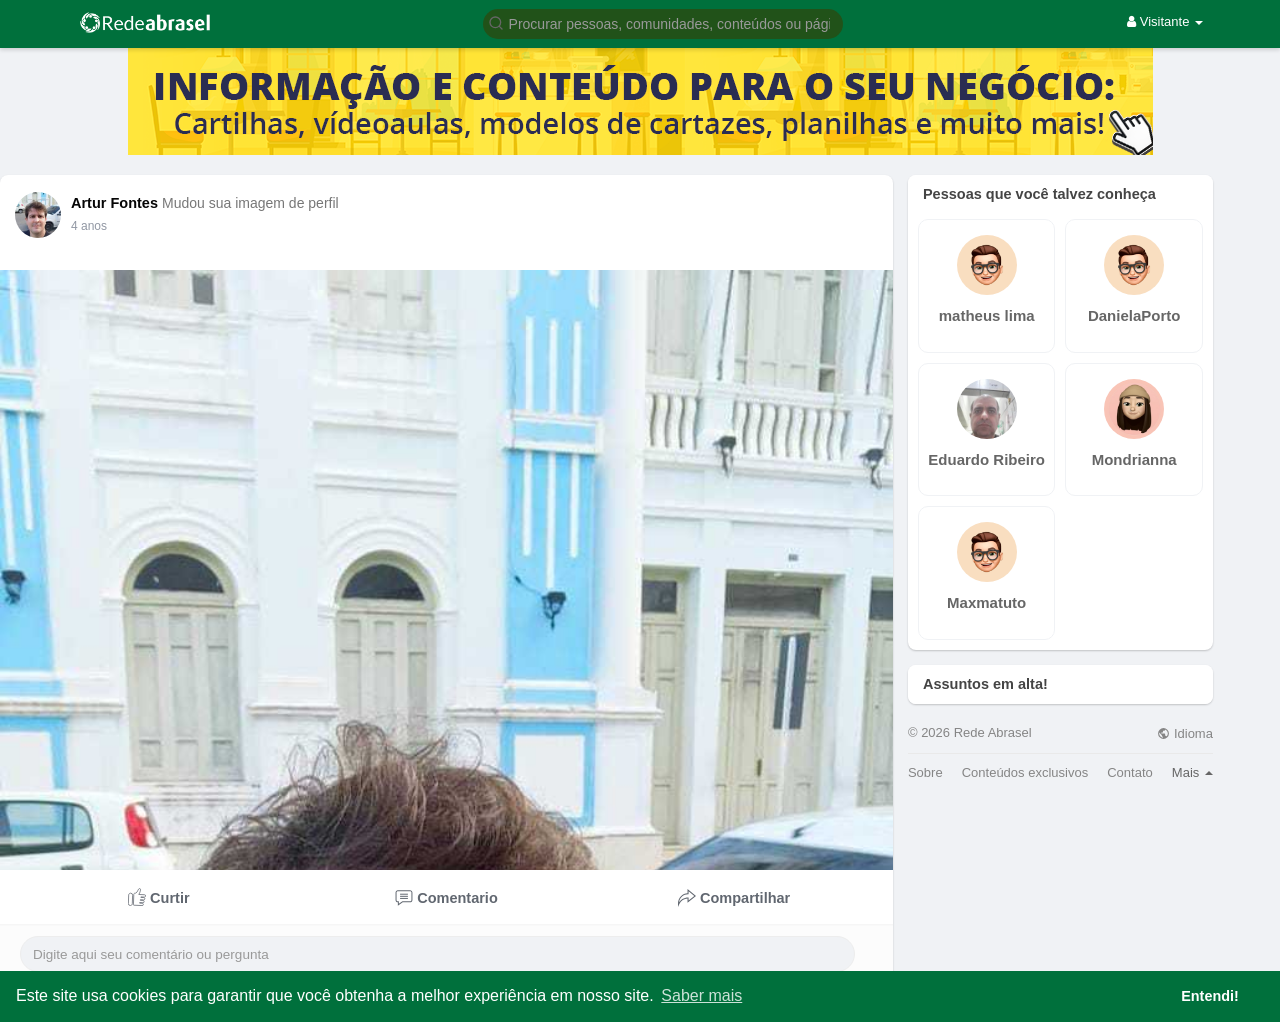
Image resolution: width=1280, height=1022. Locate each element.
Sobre (925, 772)
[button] (663, 22)
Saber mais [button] (701, 995)
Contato (1130, 772)
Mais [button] (1192, 772)
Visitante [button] (1165, 21)
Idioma (1185, 733)
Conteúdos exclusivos (1025, 772)
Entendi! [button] (1210, 996)
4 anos (89, 226)
